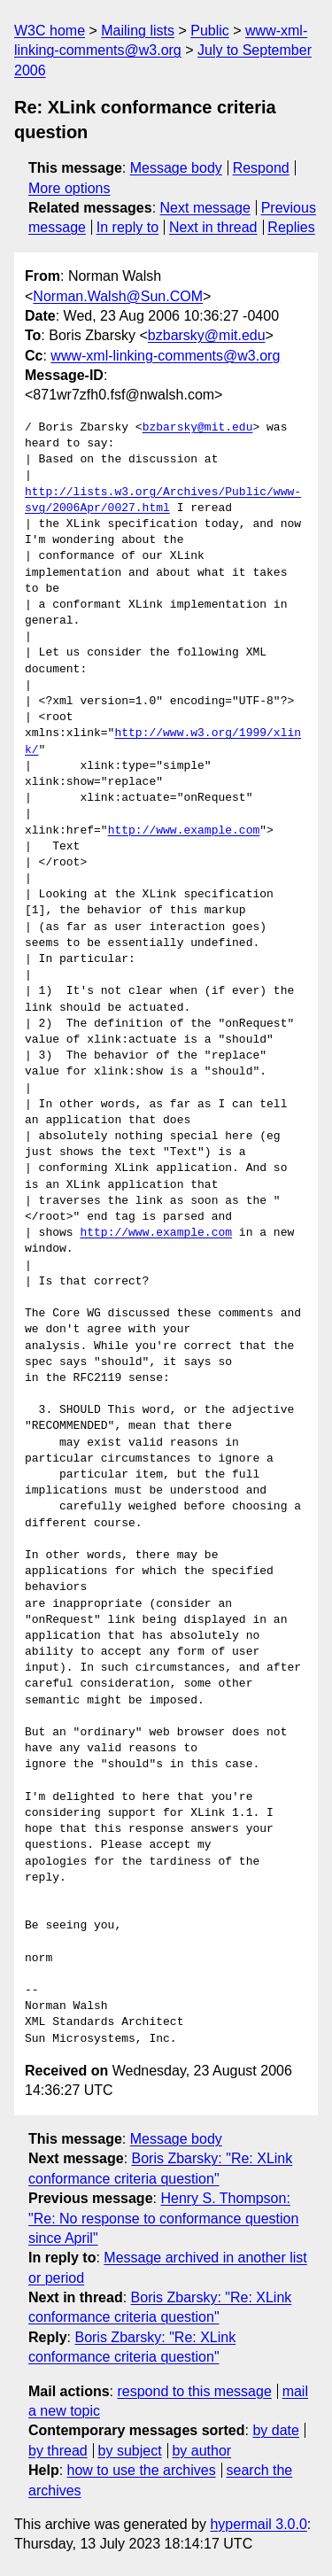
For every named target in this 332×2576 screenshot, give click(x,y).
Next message (205, 207)
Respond (261, 167)
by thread (58, 2450)
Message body (176, 167)
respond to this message (194, 2391)
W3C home (49, 30)
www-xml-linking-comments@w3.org (165, 355)
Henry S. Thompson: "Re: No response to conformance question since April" (163, 2218)
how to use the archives (141, 2470)
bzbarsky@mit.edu (207, 335)
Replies (290, 227)
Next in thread (213, 227)
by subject (130, 2450)
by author (201, 2450)
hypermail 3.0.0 (258, 2524)
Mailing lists (137, 30)
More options (69, 188)
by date (275, 2430)
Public (209, 30)
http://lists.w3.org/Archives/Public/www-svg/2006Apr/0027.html (163, 500)
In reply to (127, 227)
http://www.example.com (184, 831)
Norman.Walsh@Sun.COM (118, 296)
